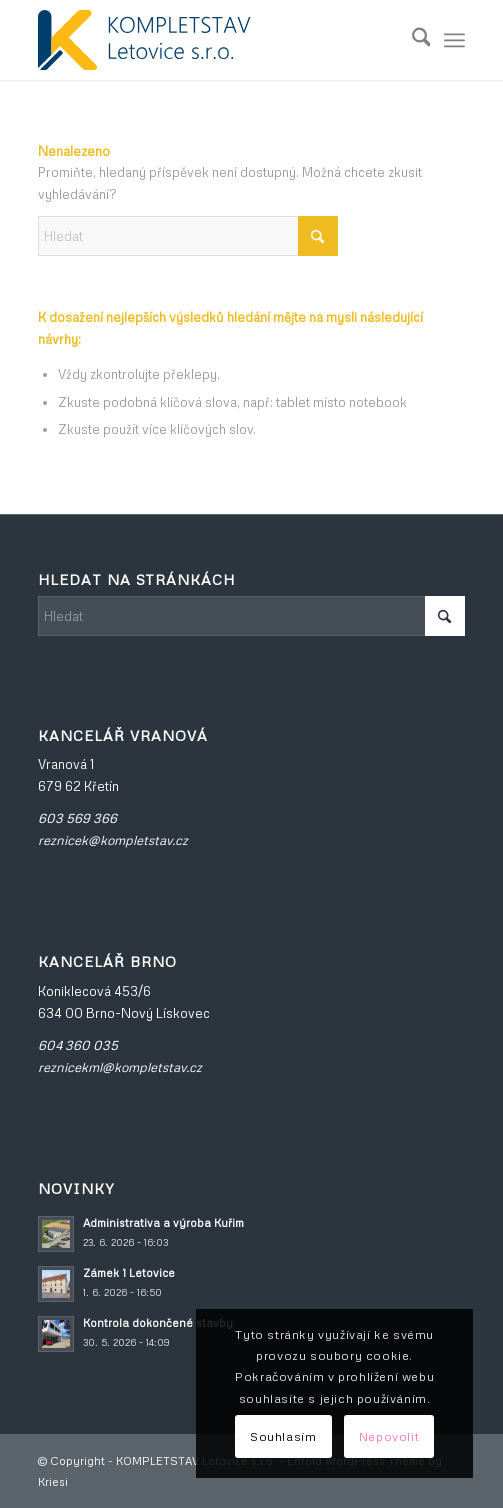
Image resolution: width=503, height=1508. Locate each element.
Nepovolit (389, 1436)
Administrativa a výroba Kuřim (163, 1222)
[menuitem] (411, 40)
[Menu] (454, 40)
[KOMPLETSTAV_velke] (209, 40)
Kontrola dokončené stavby (158, 1322)
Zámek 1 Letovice (129, 1272)
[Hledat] (411, 40)
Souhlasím (283, 1436)
